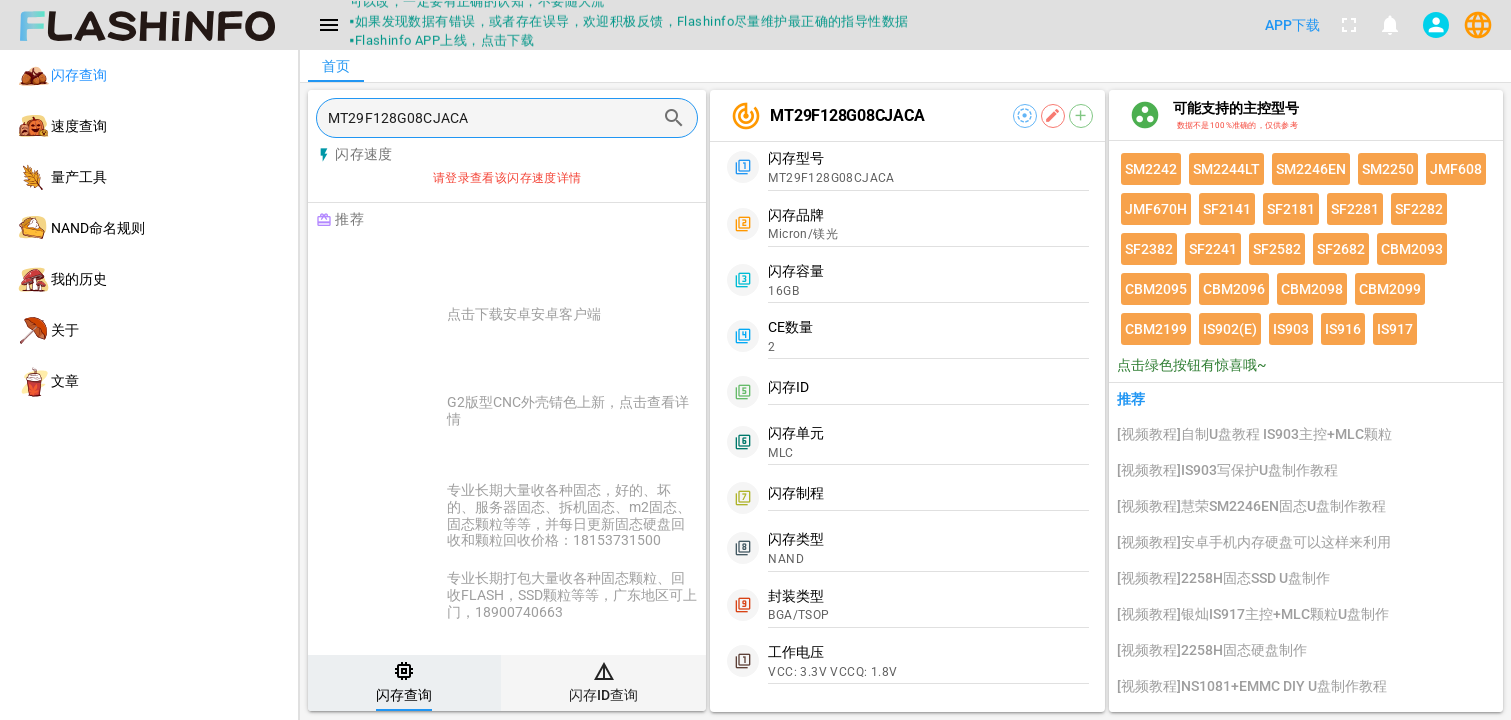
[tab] (404, 683)
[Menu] (329, 25)
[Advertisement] (557, 262)
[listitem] (149, 75)
